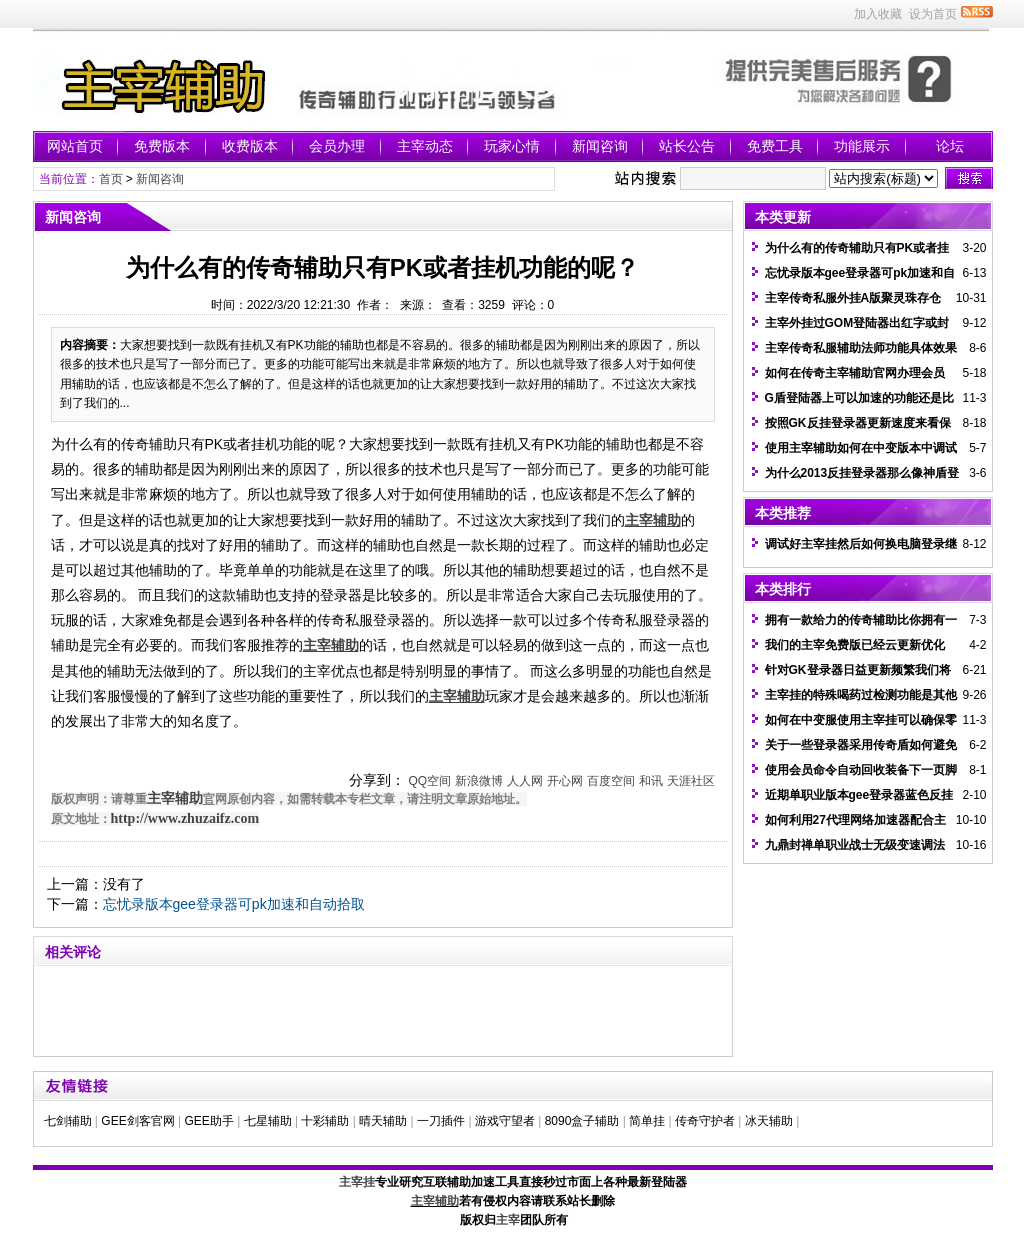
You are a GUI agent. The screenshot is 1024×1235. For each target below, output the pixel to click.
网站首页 (75, 146)
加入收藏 (878, 14)
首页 (111, 179)
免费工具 (775, 146)
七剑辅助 (68, 1121)
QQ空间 (429, 781)
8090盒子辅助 (582, 1121)
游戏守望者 (505, 1121)
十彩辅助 (325, 1121)
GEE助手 (208, 1121)
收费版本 (250, 146)
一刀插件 (441, 1121)
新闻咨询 (600, 146)
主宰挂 (357, 1182)
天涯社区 (691, 781)
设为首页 (933, 14)
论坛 (950, 146)
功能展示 (862, 146)
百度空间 (611, 781)
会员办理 (337, 146)
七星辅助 (268, 1121)
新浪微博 (479, 781)
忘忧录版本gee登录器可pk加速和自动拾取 (234, 904)
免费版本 (162, 146)
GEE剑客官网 (137, 1121)
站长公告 (687, 146)
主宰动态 (425, 146)
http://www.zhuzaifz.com (185, 818)
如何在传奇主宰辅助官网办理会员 (855, 373)
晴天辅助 (383, 1121)
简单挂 (647, 1121)
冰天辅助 (769, 1121)
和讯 (651, 781)
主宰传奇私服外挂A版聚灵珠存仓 (853, 298)
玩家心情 (512, 146)
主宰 (508, 1220)
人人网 (525, 781)
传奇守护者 (705, 1121)
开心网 (565, 781)
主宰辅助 (175, 798)
